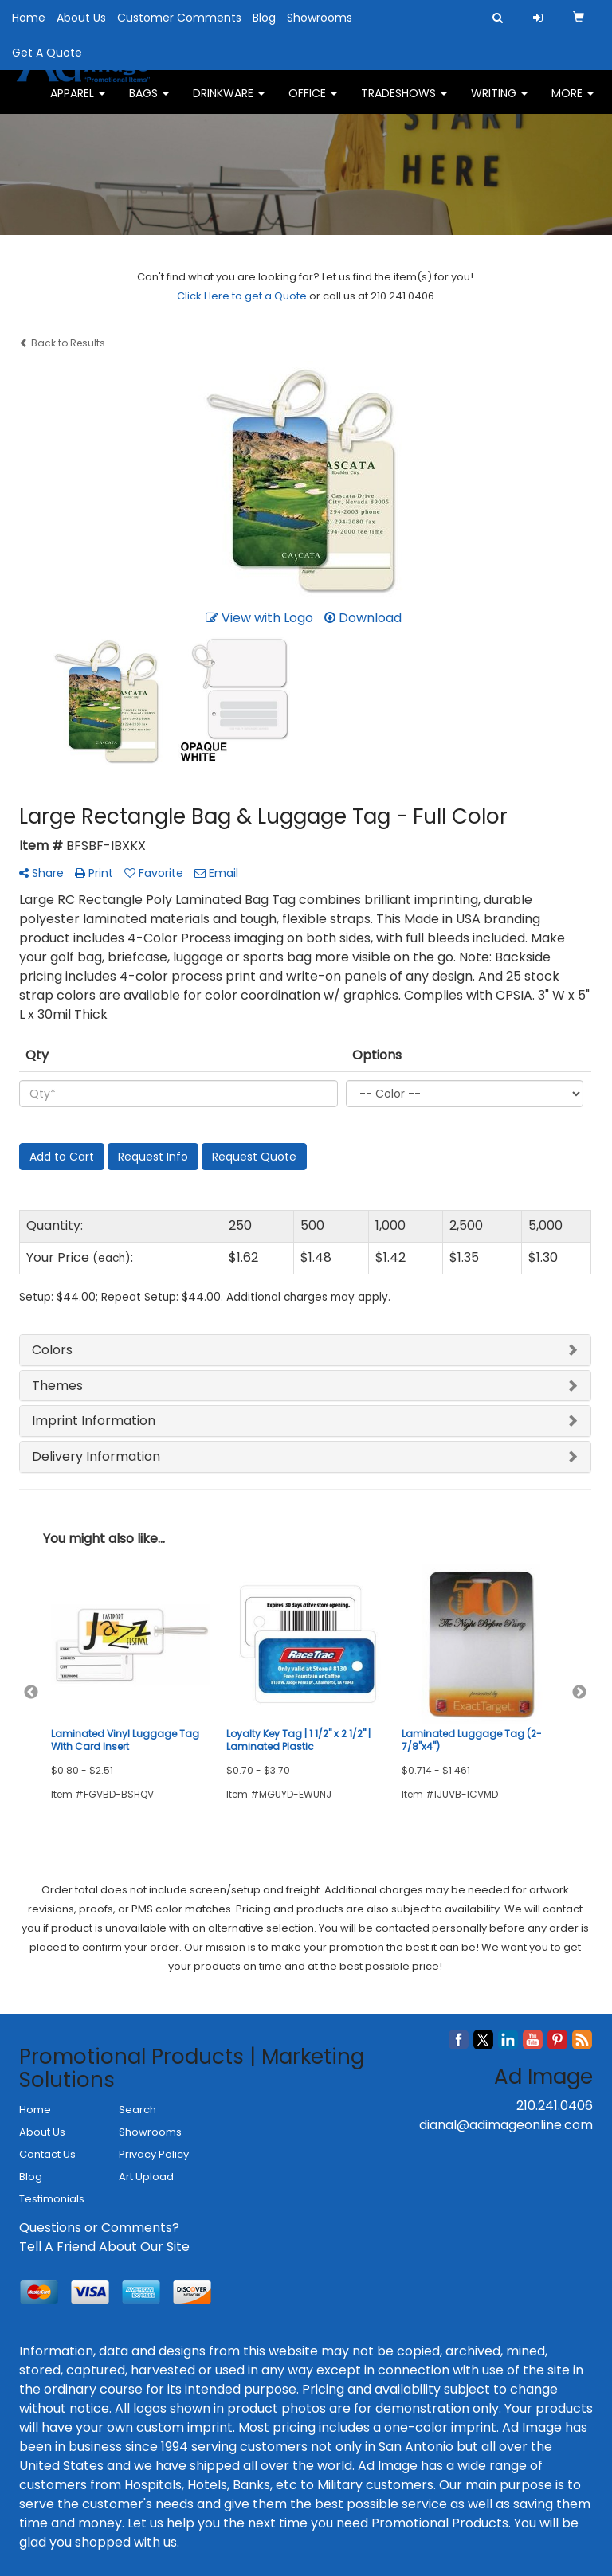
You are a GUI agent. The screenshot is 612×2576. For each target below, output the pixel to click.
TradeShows (404, 104)
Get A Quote (47, 53)
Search (137, 2109)
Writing (499, 104)
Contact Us (47, 2154)
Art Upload (146, 2176)
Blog (264, 17)
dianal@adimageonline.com (506, 2125)
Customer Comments (179, 17)
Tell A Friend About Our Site (104, 2246)
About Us (81, 17)
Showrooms (319, 17)
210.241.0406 (554, 2105)
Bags (149, 104)
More (572, 104)
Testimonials (51, 2198)
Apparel (77, 104)
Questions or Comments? (99, 2227)
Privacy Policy (154, 2154)
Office (312, 104)
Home (28, 17)
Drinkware (229, 104)
